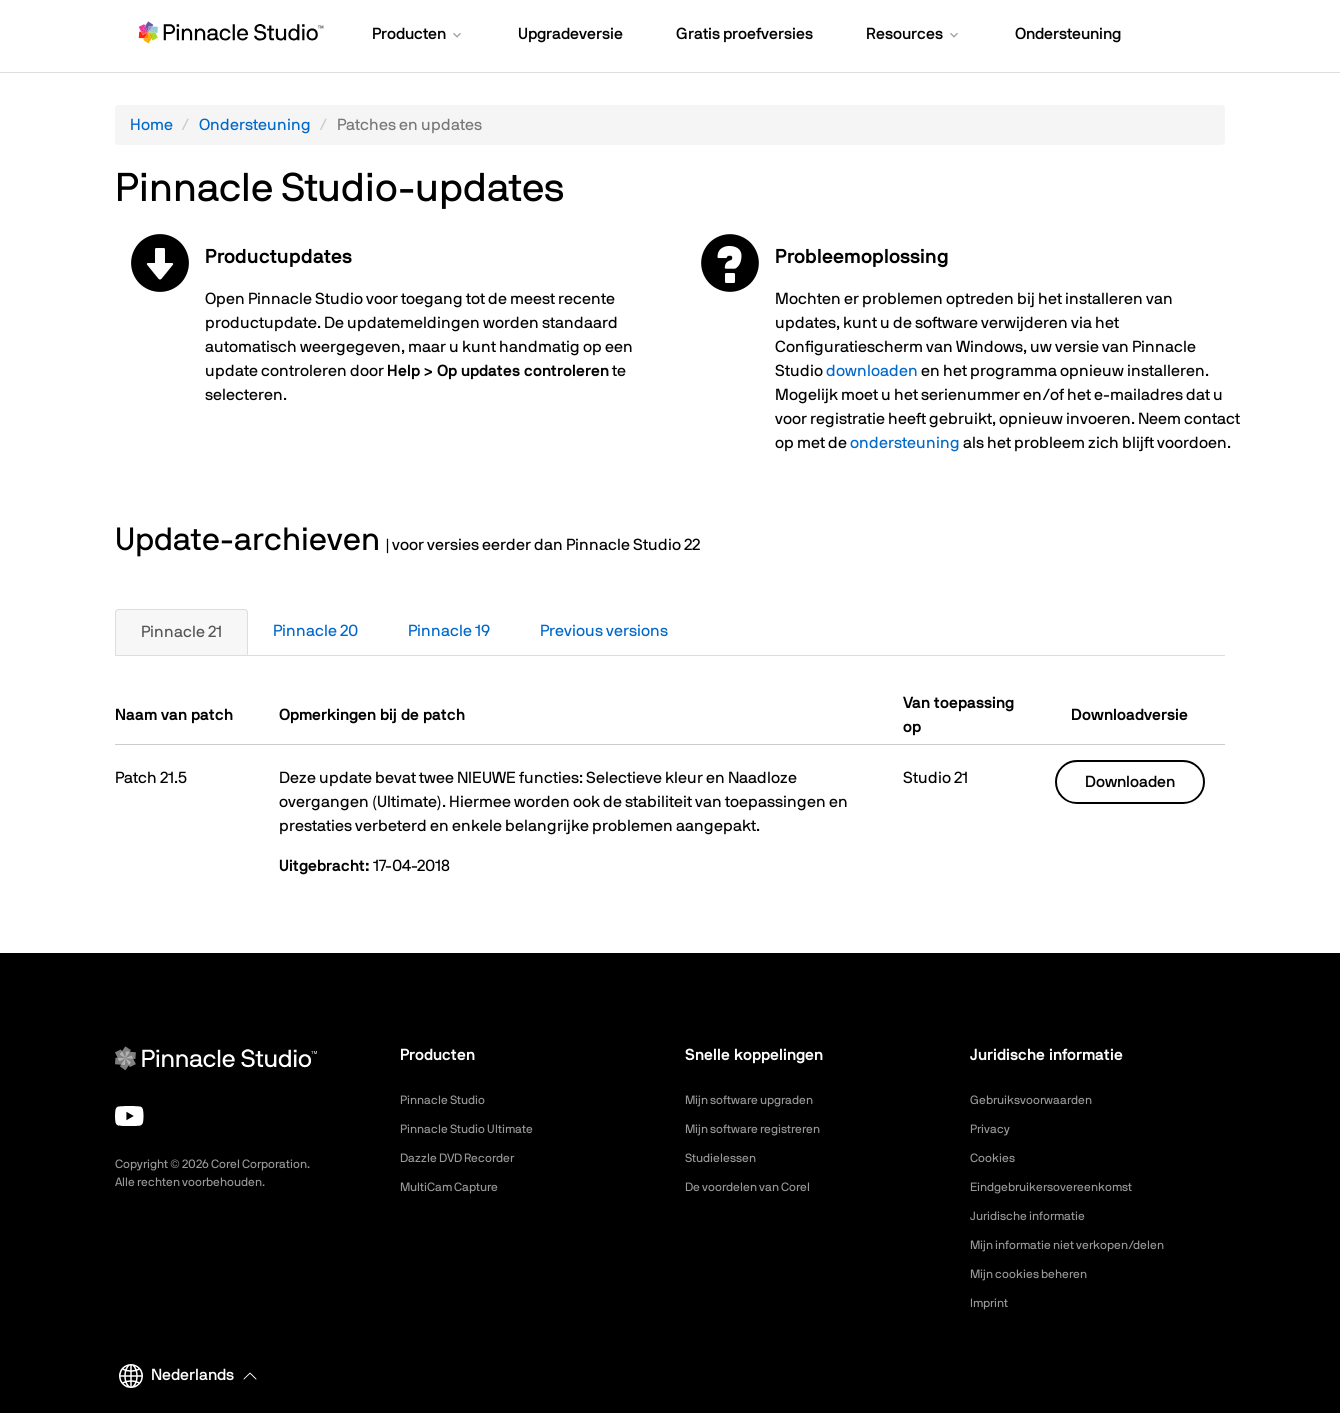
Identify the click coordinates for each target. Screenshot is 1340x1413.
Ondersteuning (255, 125)
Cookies (995, 1158)
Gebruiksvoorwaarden (1040, 1100)
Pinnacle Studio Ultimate (476, 1129)
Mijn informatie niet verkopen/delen (1083, 1245)
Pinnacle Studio (448, 1100)
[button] (418, 36)
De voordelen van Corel (758, 1187)
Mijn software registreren (764, 1129)
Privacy (993, 1129)
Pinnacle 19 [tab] (449, 631)
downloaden (872, 371)
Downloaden (1130, 782)
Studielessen (725, 1158)
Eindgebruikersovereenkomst (1063, 1187)
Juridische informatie (1036, 1216)
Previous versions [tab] (604, 631)
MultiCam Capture (457, 1187)
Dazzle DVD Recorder (468, 1158)
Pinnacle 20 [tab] (315, 631)
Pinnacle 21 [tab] (181, 632)
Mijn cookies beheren (1038, 1274)
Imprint (992, 1303)
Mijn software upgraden (760, 1100)
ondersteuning (905, 443)
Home (151, 125)
